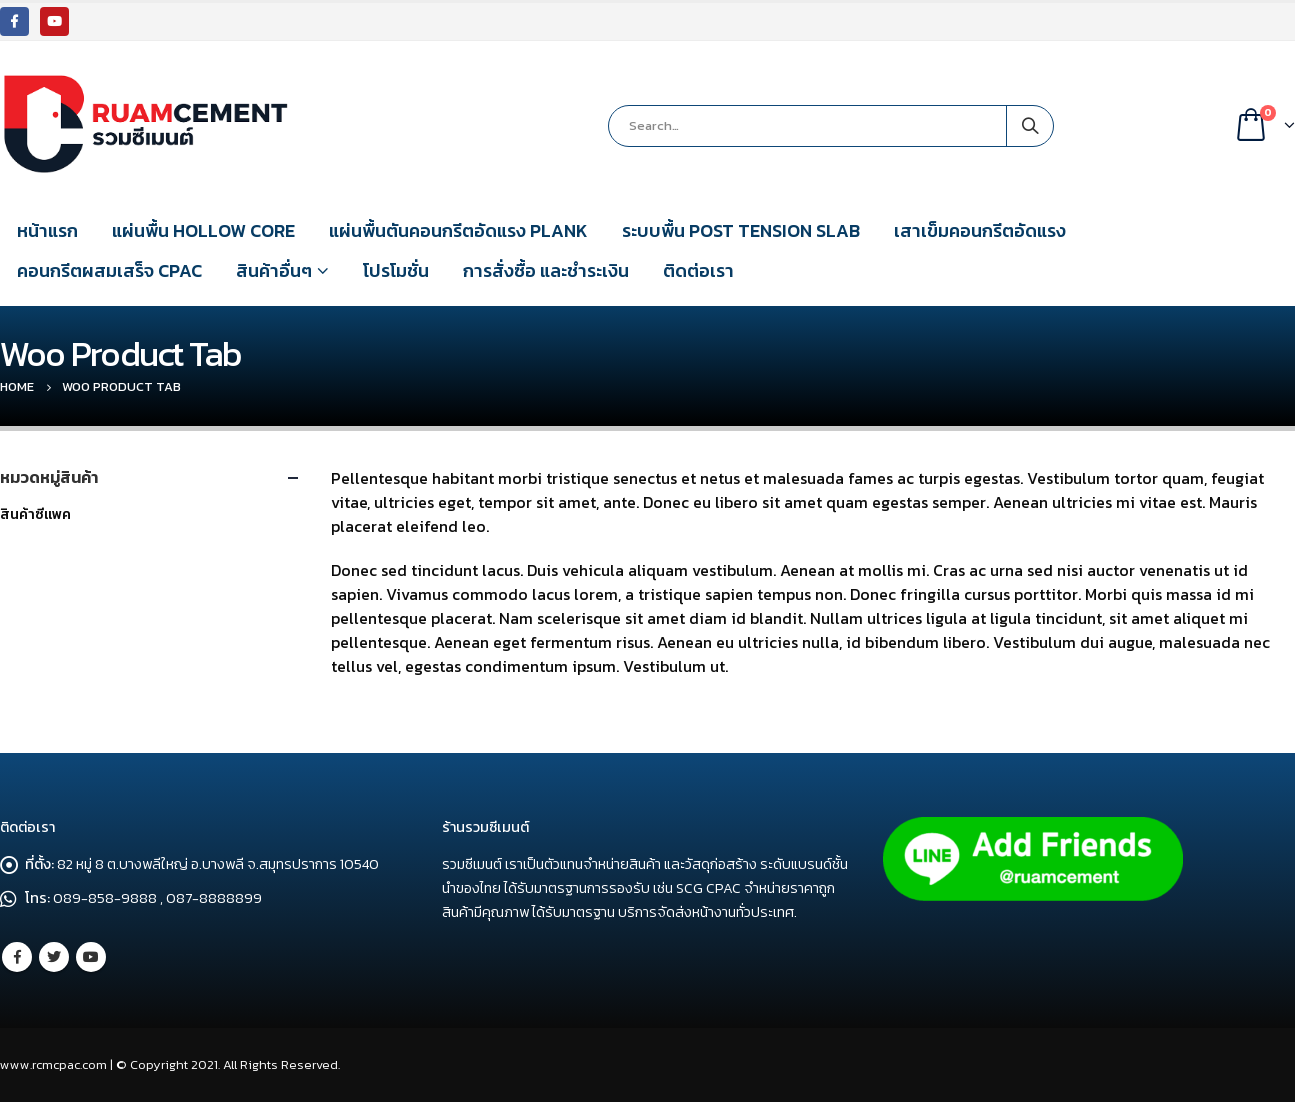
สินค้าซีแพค (35, 514)
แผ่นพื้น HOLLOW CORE (203, 230)
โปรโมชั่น (396, 270)
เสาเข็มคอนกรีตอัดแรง (980, 230)
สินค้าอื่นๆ (274, 270)
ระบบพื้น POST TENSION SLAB (741, 230)
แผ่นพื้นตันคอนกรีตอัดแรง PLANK (458, 230)
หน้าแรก (47, 230)
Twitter (54, 957)
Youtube (91, 957)
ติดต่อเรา (698, 270)
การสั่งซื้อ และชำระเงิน (546, 270)
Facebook (17, 957)
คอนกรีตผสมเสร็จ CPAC (109, 270)
